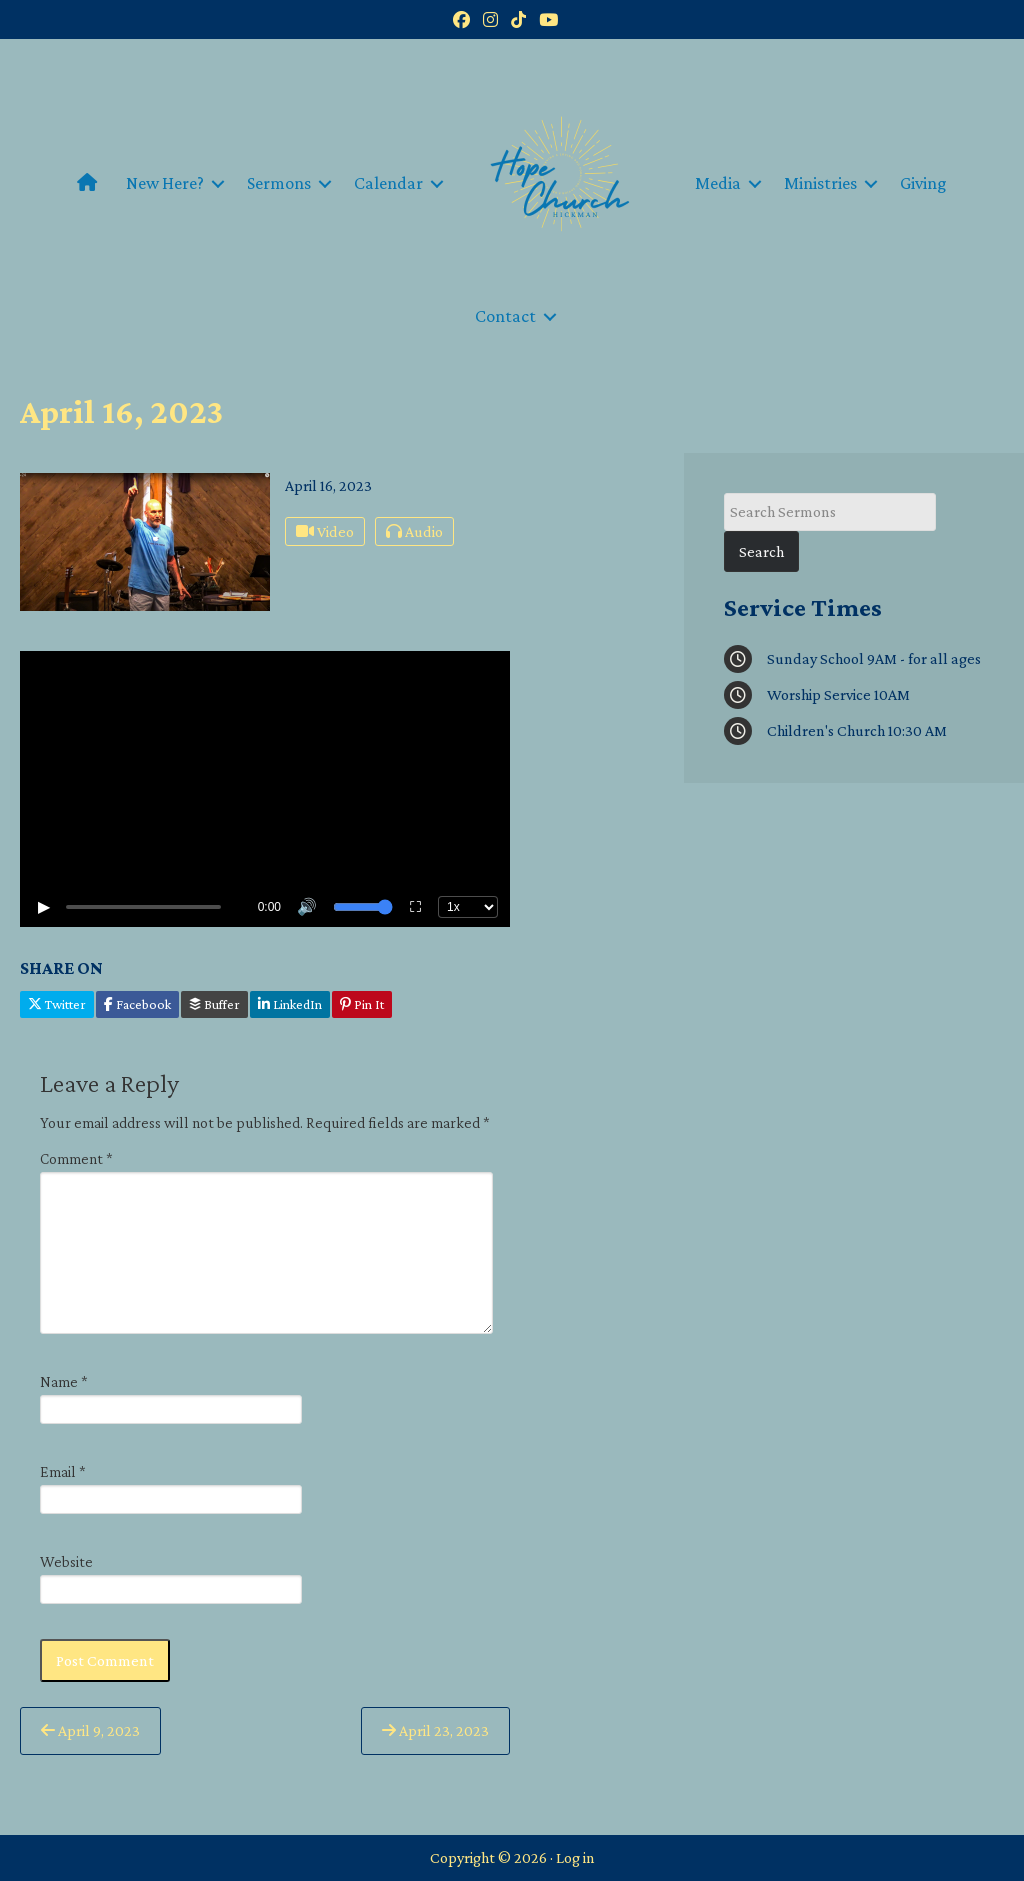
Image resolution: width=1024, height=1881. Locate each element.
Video (325, 531)
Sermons (279, 183)
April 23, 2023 (435, 1730)
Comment (76, 1158)
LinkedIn (290, 1004)
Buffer (214, 1004)
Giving (923, 183)
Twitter (57, 1004)
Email (63, 1471)
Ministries (820, 183)
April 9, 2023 (90, 1730)
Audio (414, 531)
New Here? (165, 183)
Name (64, 1381)
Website (66, 1561)
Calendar (388, 183)
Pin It (362, 1004)
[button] (218, 183)
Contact (505, 316)
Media (718, 183)
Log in (575, 1857)
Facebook (137, 1004)
